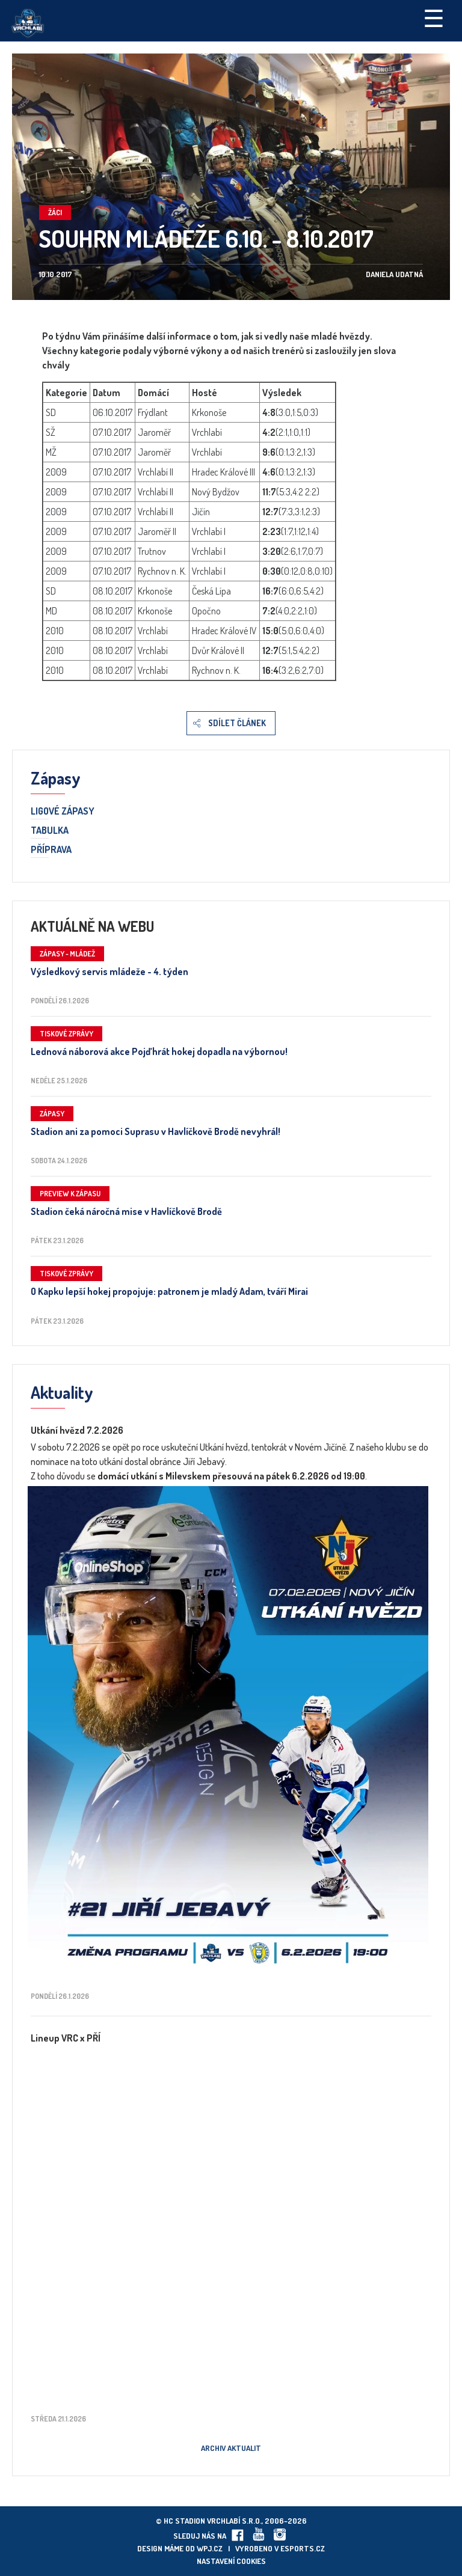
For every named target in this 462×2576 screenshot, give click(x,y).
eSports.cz (302, 2548)
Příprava (51, 850)
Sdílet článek (237, 723)
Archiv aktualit (231, 2448)
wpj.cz (210, 2548)
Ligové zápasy (62, 811)
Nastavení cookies (231, 2561)
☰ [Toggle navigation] (434, 17)
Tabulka (50, 830)
